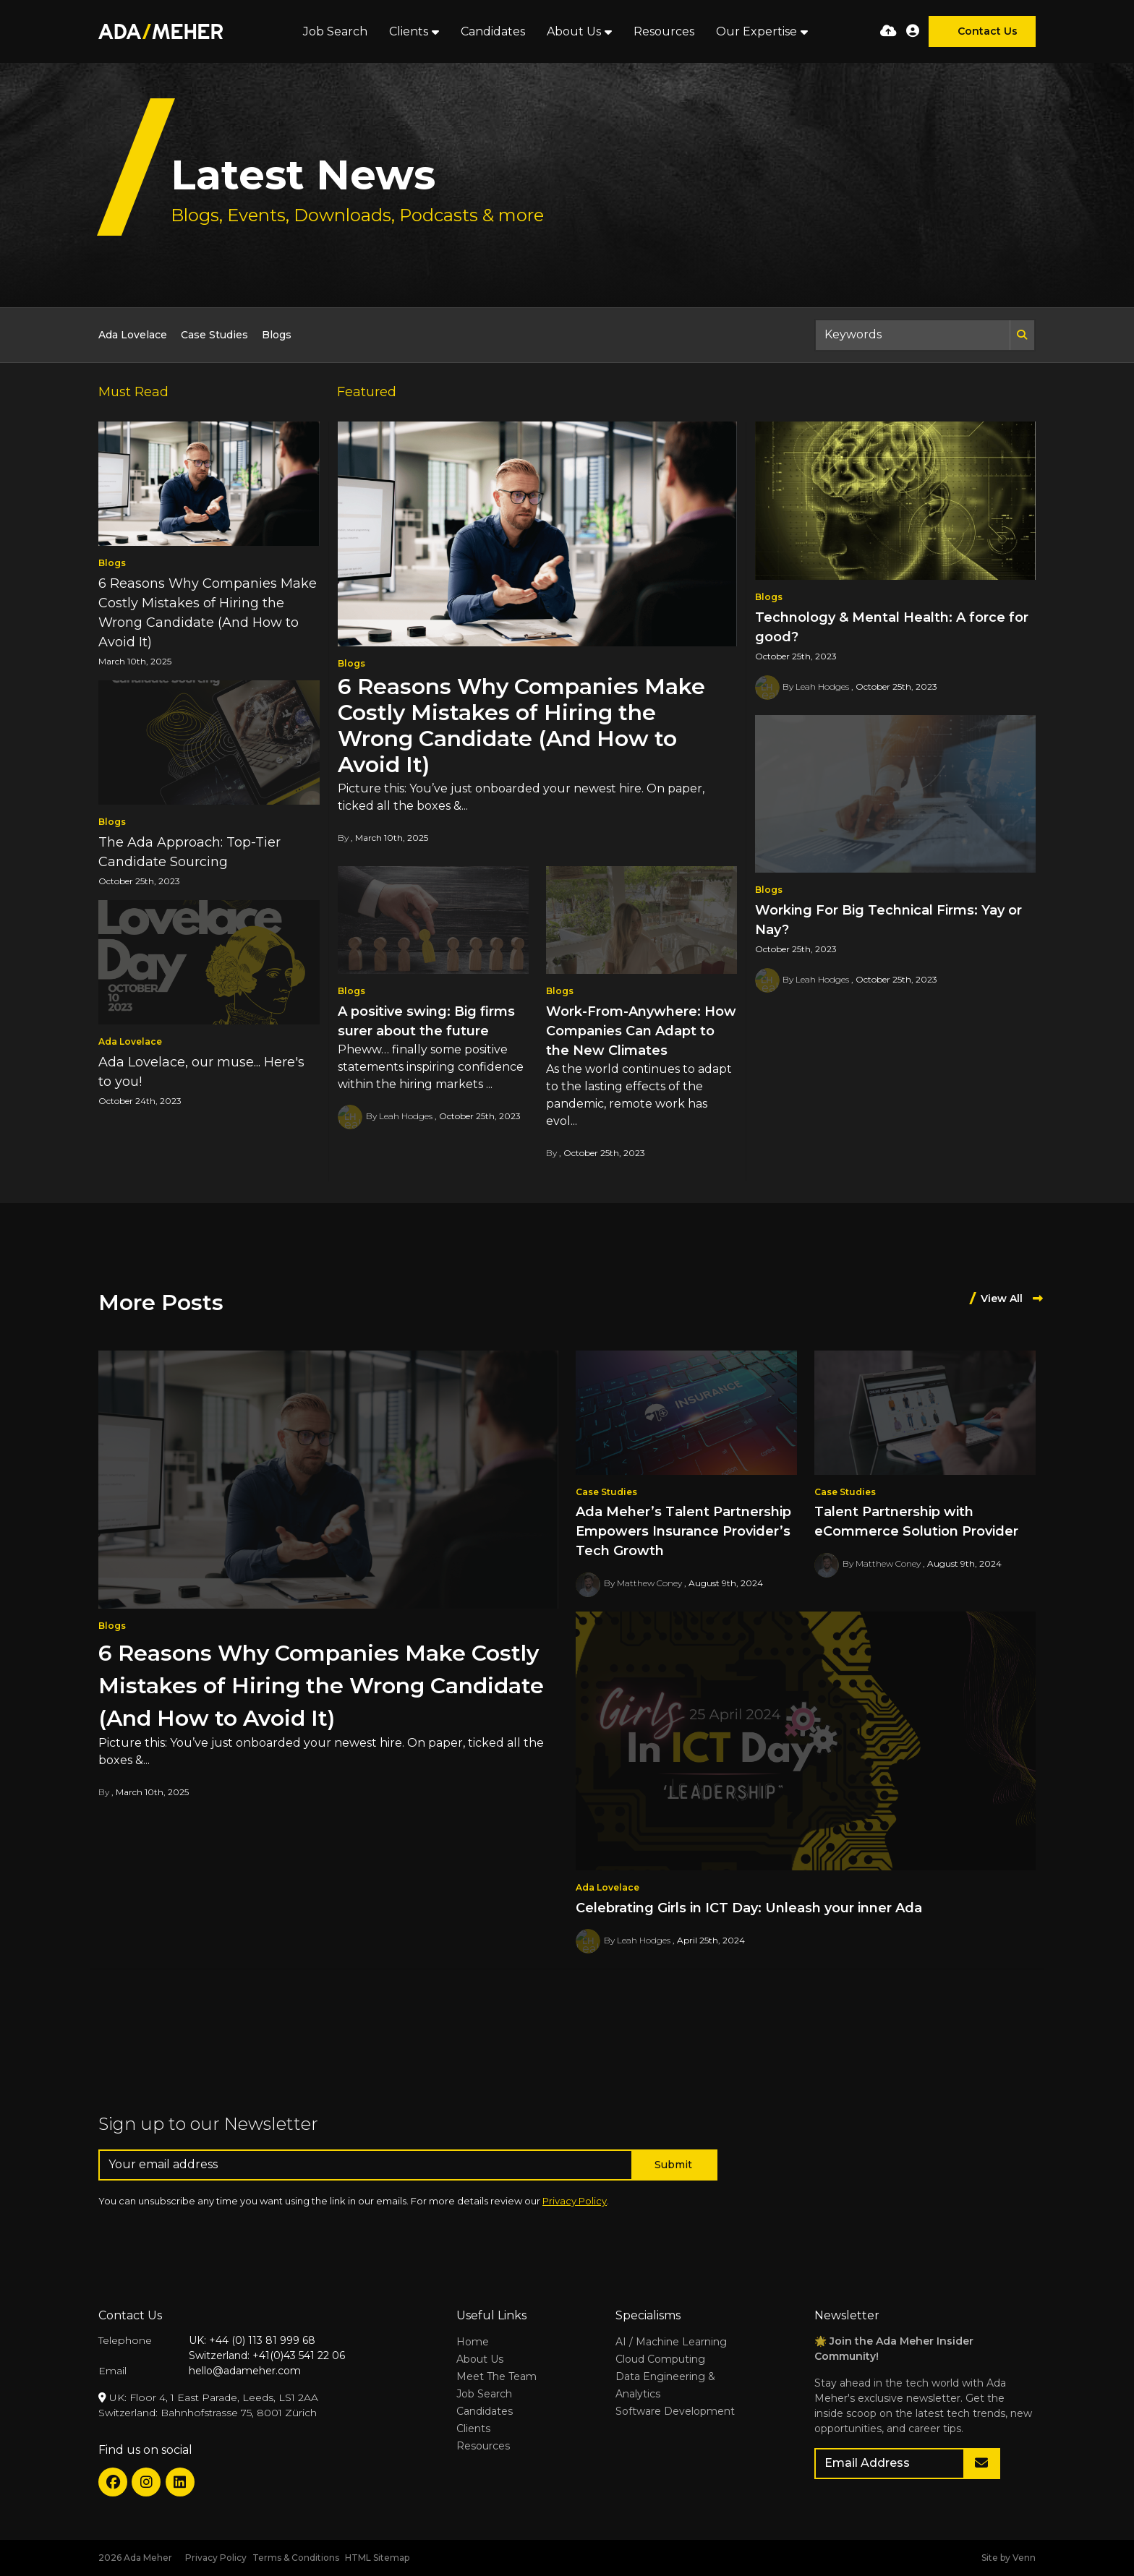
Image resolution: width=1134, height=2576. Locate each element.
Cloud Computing (660, 2359)
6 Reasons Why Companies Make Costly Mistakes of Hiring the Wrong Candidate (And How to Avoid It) (521, 726)
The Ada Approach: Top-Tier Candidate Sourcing (189, 852)
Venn (1024, 2557)
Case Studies (214, 334)
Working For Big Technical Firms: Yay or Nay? (888, 920)
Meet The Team (496, 2376)
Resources (664, 31)
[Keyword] (913, 335)
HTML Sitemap (377, 2557)
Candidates (493, 31)
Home (472, 2341)
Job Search (335, 31)
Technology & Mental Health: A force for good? (891, 627)
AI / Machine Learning (671, 2341)
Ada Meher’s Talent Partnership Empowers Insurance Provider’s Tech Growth (683, 1531)
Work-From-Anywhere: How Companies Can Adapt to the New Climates (641, 1031)
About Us (574, 31)
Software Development (675, 2411)
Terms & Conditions (295, 2557)
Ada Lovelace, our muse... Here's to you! (201, 1072)
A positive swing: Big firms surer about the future (426, 1021)
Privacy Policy (574, 2201)
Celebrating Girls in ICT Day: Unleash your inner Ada (749, 1908)
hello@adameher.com (245, 2370)
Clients (408, 31)
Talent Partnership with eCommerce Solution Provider (916, 1521)
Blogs (276, 334)
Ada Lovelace (132, 334)
